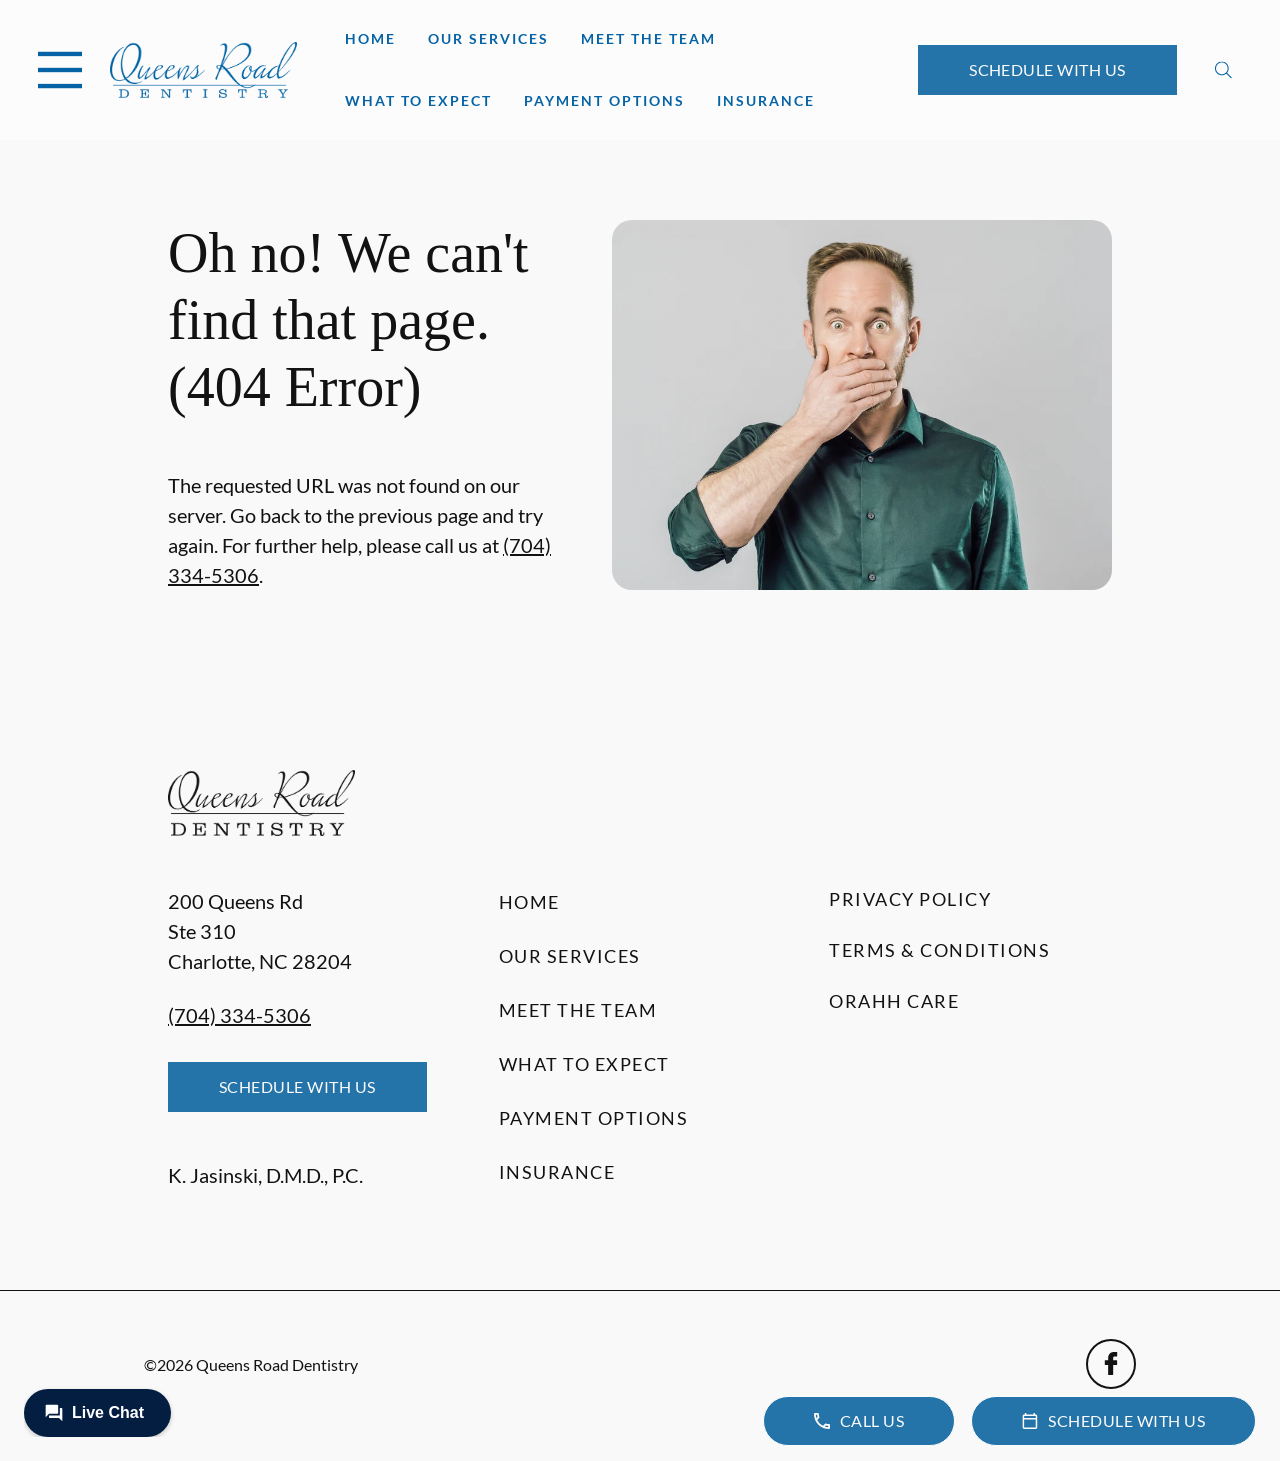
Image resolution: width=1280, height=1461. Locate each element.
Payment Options (604, 100)
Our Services (488, 38)
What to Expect (418, 100)
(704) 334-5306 (239, 1015)
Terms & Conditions (939, 950)
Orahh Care (894, 1001)
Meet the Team (648, 38)
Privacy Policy (910, 899)
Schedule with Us (1047, 69)
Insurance (766, 100)
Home (370, 38)
